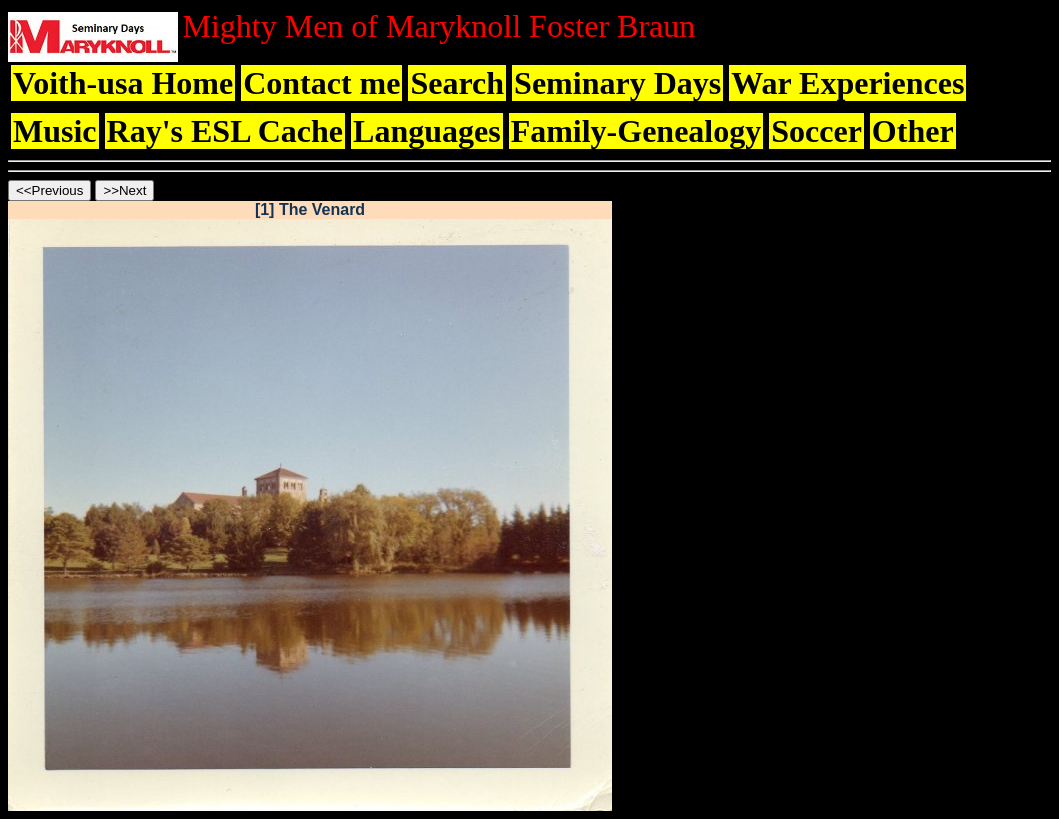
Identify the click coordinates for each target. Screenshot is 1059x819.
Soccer (816, 131)
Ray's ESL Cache (225, 131)
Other (913, 131)
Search (457, 83)
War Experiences (847, 83)
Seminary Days (617, 83)
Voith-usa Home (123, 83)
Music (55, 131)
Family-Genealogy (636, 131)
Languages (427, 131)
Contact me (321, 83)
